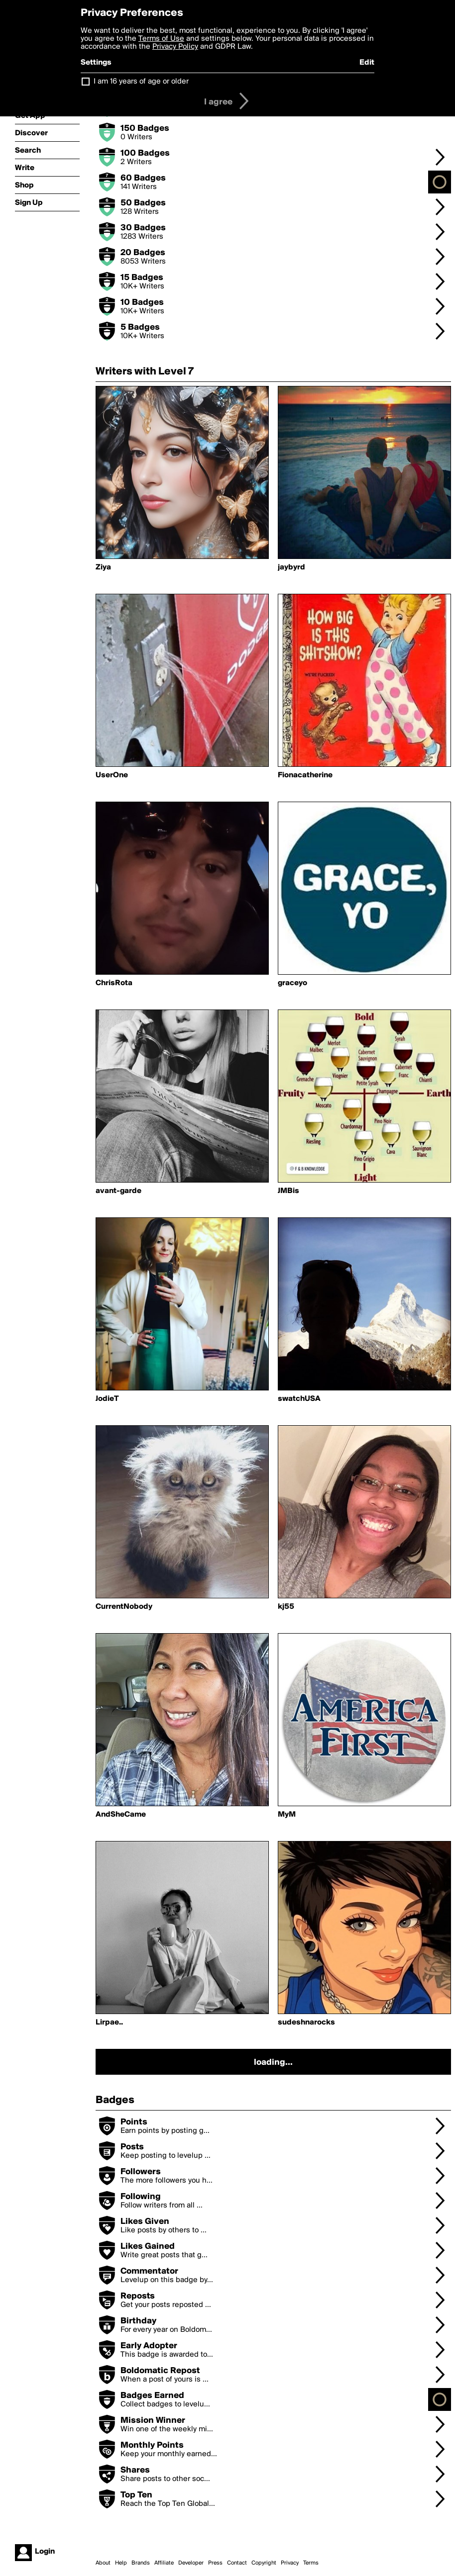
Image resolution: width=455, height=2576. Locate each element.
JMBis (288, 1191)
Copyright (263, 2563)
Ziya (103, 567)
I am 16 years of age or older (141, 82)
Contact (237, 2563)
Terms (311, 2563)
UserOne (112, 775)
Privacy (290, 2563)
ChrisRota (114, 983)
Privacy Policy (175, 47)
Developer (191, 2563)
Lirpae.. (109, 2022)
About (103, 2563)
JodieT (107, 1399)
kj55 (286, 1607)
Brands (140, 2563)
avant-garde (118, 1191)
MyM (287, 1815)
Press (215, 2563)
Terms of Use (161, 39)
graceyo (292, 983)
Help (121, 2563)
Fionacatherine (305, 775)
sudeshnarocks (306, 2022)
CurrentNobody (124, 1607)
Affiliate (164, 2563)
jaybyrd (291, 567)
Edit (366, 63)
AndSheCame (121, 1815)
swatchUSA (299, 1399)
